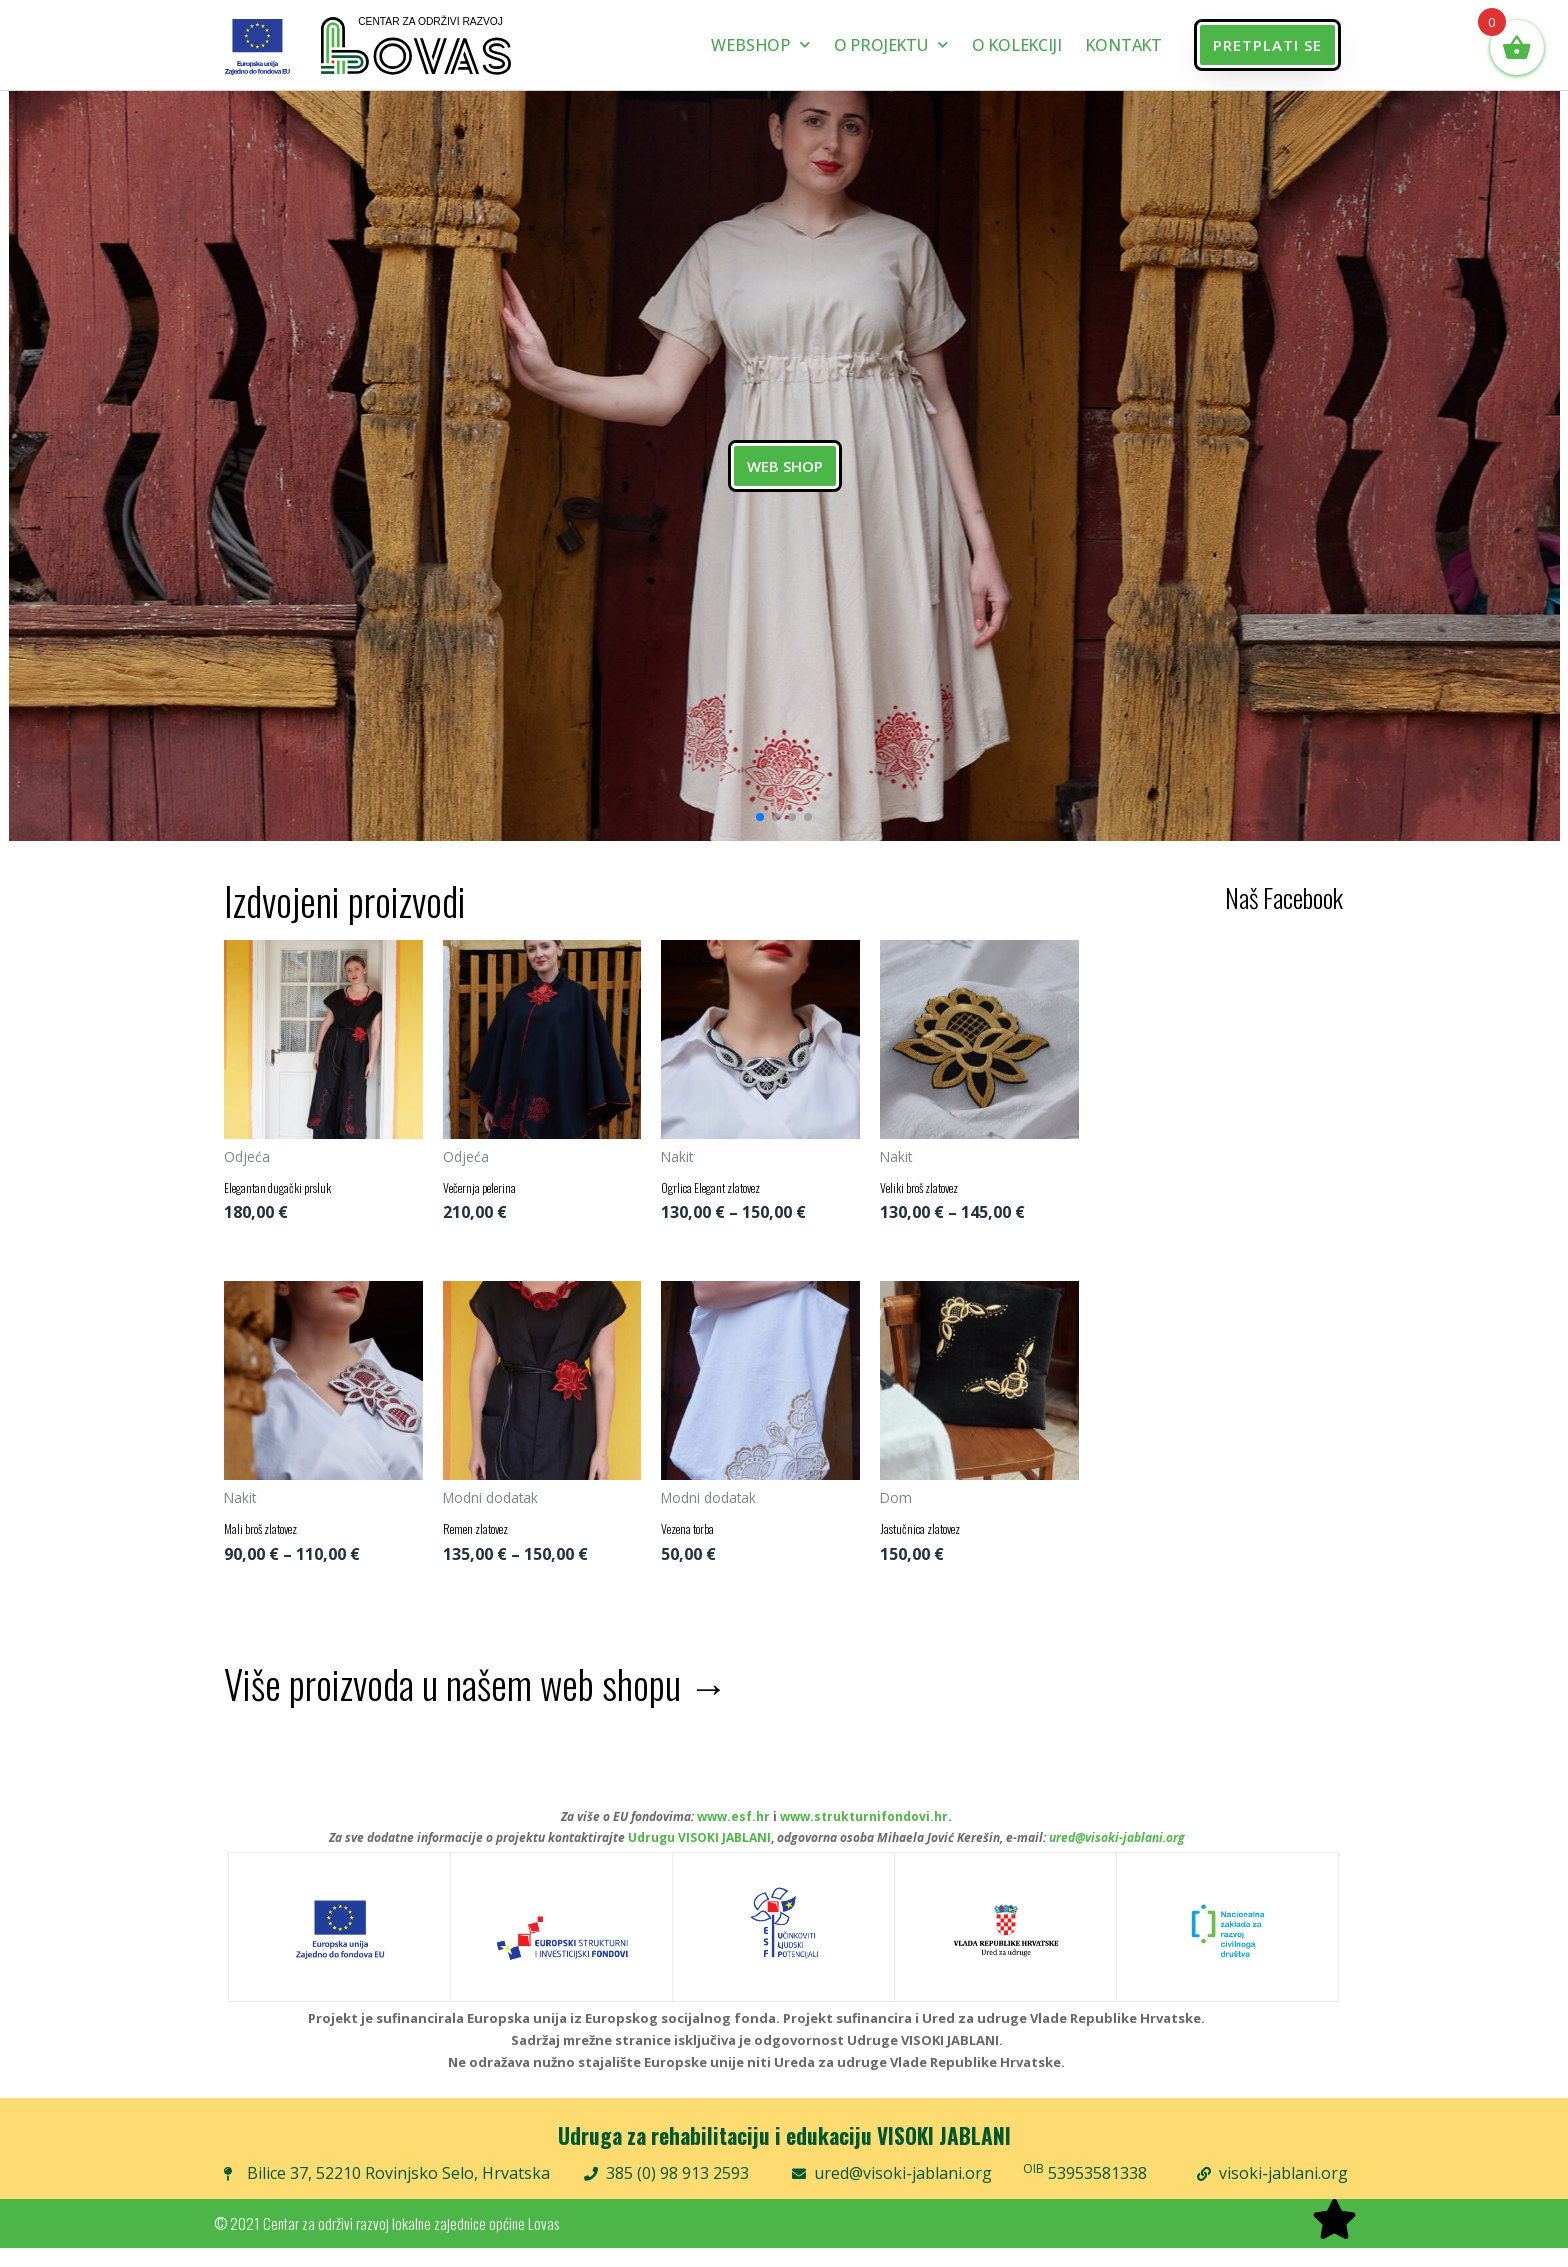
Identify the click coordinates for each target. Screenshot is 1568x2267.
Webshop (760, 45)
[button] (1267, 45)
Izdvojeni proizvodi (345, 900)
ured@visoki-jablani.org (1117, 1856)
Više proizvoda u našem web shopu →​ (476, 1702)
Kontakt (1123, 45)
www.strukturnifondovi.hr (864, 1835)
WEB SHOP (784, 466)
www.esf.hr (733, 1835)
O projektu (891, 45)
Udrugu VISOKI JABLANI (699, 1856)
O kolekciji (1017, 45)
